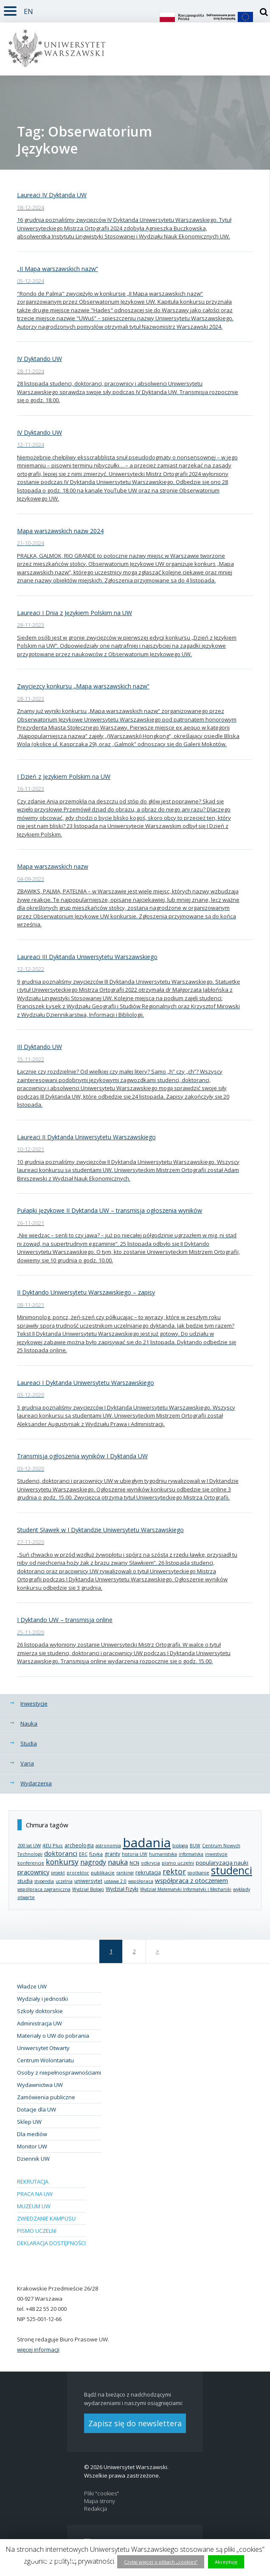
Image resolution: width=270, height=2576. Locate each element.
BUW (195, 1846)
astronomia (108, 1845)
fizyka (96, 1854)
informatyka (191, 1854)
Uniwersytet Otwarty (43, 2048)
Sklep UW (29, 2122)
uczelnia (64, 1881)
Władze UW (32, 1986)
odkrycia (150, 1863)
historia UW (134, 1854)
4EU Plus (52, 1845)
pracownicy (33, 1872)
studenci (231, 1870)
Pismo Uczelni (36, 2231)
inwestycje (216, 1854)
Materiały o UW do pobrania (53, 2035)
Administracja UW (39, 2023)
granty (112, 1853)
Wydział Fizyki (122, 1889)
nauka (118, 1862)
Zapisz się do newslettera (135, 2423)
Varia (27, 1763)
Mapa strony (99, 2501)
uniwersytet (88, 1880)
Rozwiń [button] (8, 6)
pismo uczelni (178, 1863)
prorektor (78, 1873)
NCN (134, 1863)
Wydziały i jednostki (42, 1999)
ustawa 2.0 (115, 1881)
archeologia (79, 1845)
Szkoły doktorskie (40, 2011)
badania (147, 1842)
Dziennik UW (33, 2158)
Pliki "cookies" (101, 2493)
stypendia (44, 1881)
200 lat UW (29, 1845)
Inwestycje (34, 1703)
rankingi (125, 1873)
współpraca (140, 1881)
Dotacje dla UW (36, 2109)
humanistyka (163, 1854)
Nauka (28, 1723)
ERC (83, 1854)
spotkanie (198, 1872)
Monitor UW (32, 2146)
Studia (28, 1743)
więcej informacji (38, 2349)
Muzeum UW (34, 2206)
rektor (174, 1871)
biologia (180, 1846)
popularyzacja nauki (222, 1862)
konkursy (62, 1862)
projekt (58, 1873)
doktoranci (60, 1853)
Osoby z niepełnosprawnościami (59, 2072)
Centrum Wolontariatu (45, 2060)
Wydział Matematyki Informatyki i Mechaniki (185, 1889)
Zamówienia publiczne (46, 2097)
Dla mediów (32, 2134)
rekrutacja (148, 1872)
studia (25, 1881)
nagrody (93, 1862)
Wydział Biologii (88, 1889)
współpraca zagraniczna (43, 1889)
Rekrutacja (32, 2181)
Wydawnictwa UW (40, 2085)
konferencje (30, 1863)
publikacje (103, 1872)
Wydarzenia (36, 1783)
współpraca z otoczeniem (191, 1880)
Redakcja (95, 2509)
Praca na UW (35, 2194)
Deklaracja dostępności (51, 2243)
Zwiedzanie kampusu (46, 2218)
